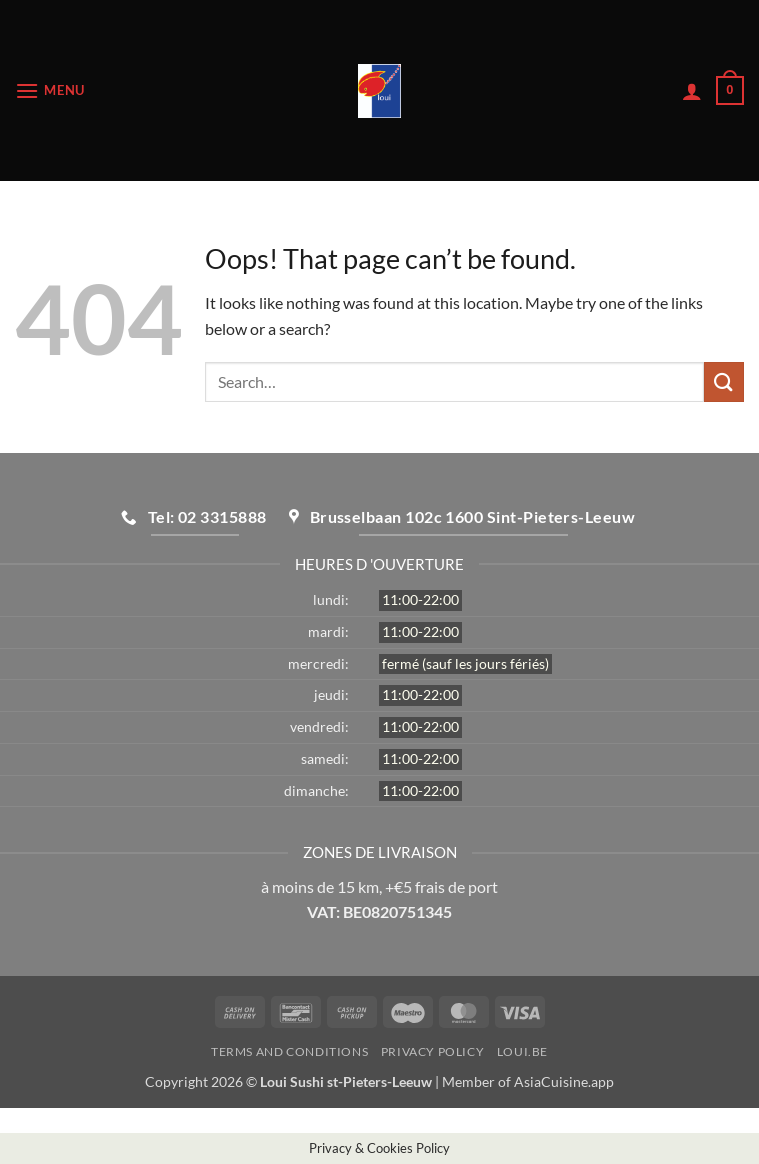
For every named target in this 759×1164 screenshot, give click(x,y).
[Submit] (724, 381)
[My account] (692, 91)
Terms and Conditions (289, 1051)
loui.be (522, 1051)
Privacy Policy (433, 1051)
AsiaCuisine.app (564, 1081)
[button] (50, 90)
